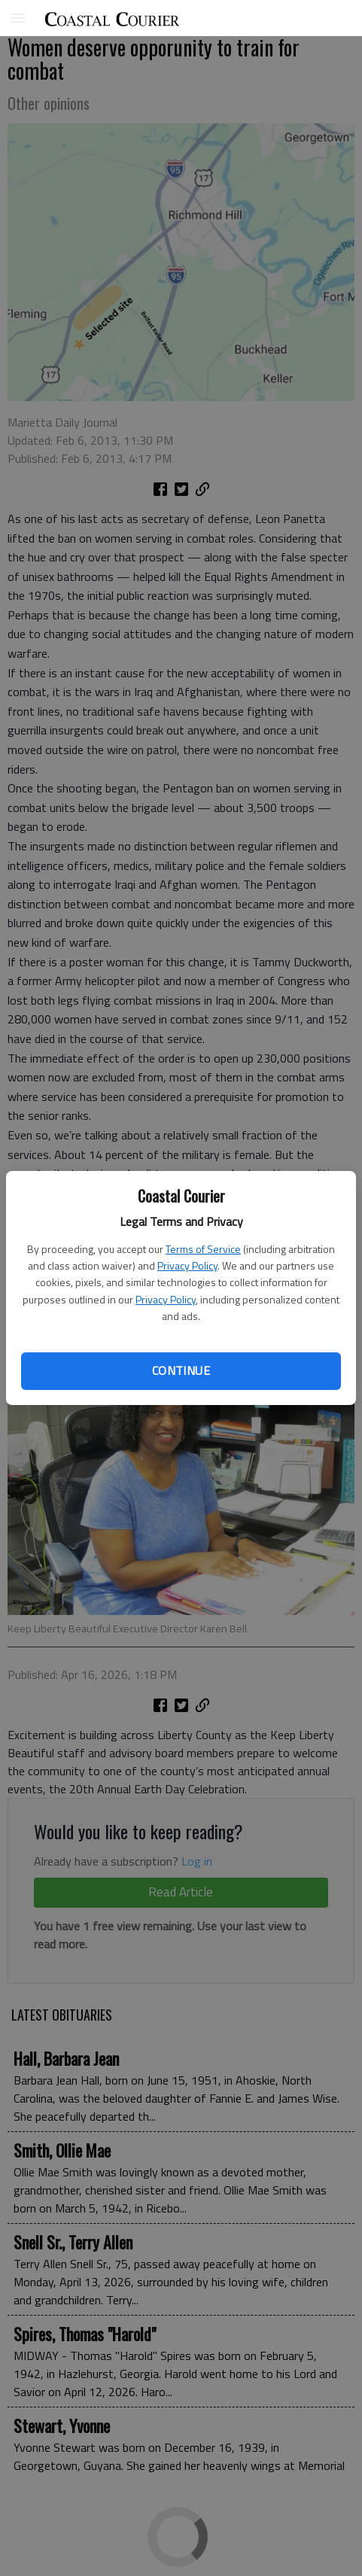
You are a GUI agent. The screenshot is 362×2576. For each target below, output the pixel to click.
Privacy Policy (187, 1265)
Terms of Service (203, 1249)
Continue (181, 1370)
